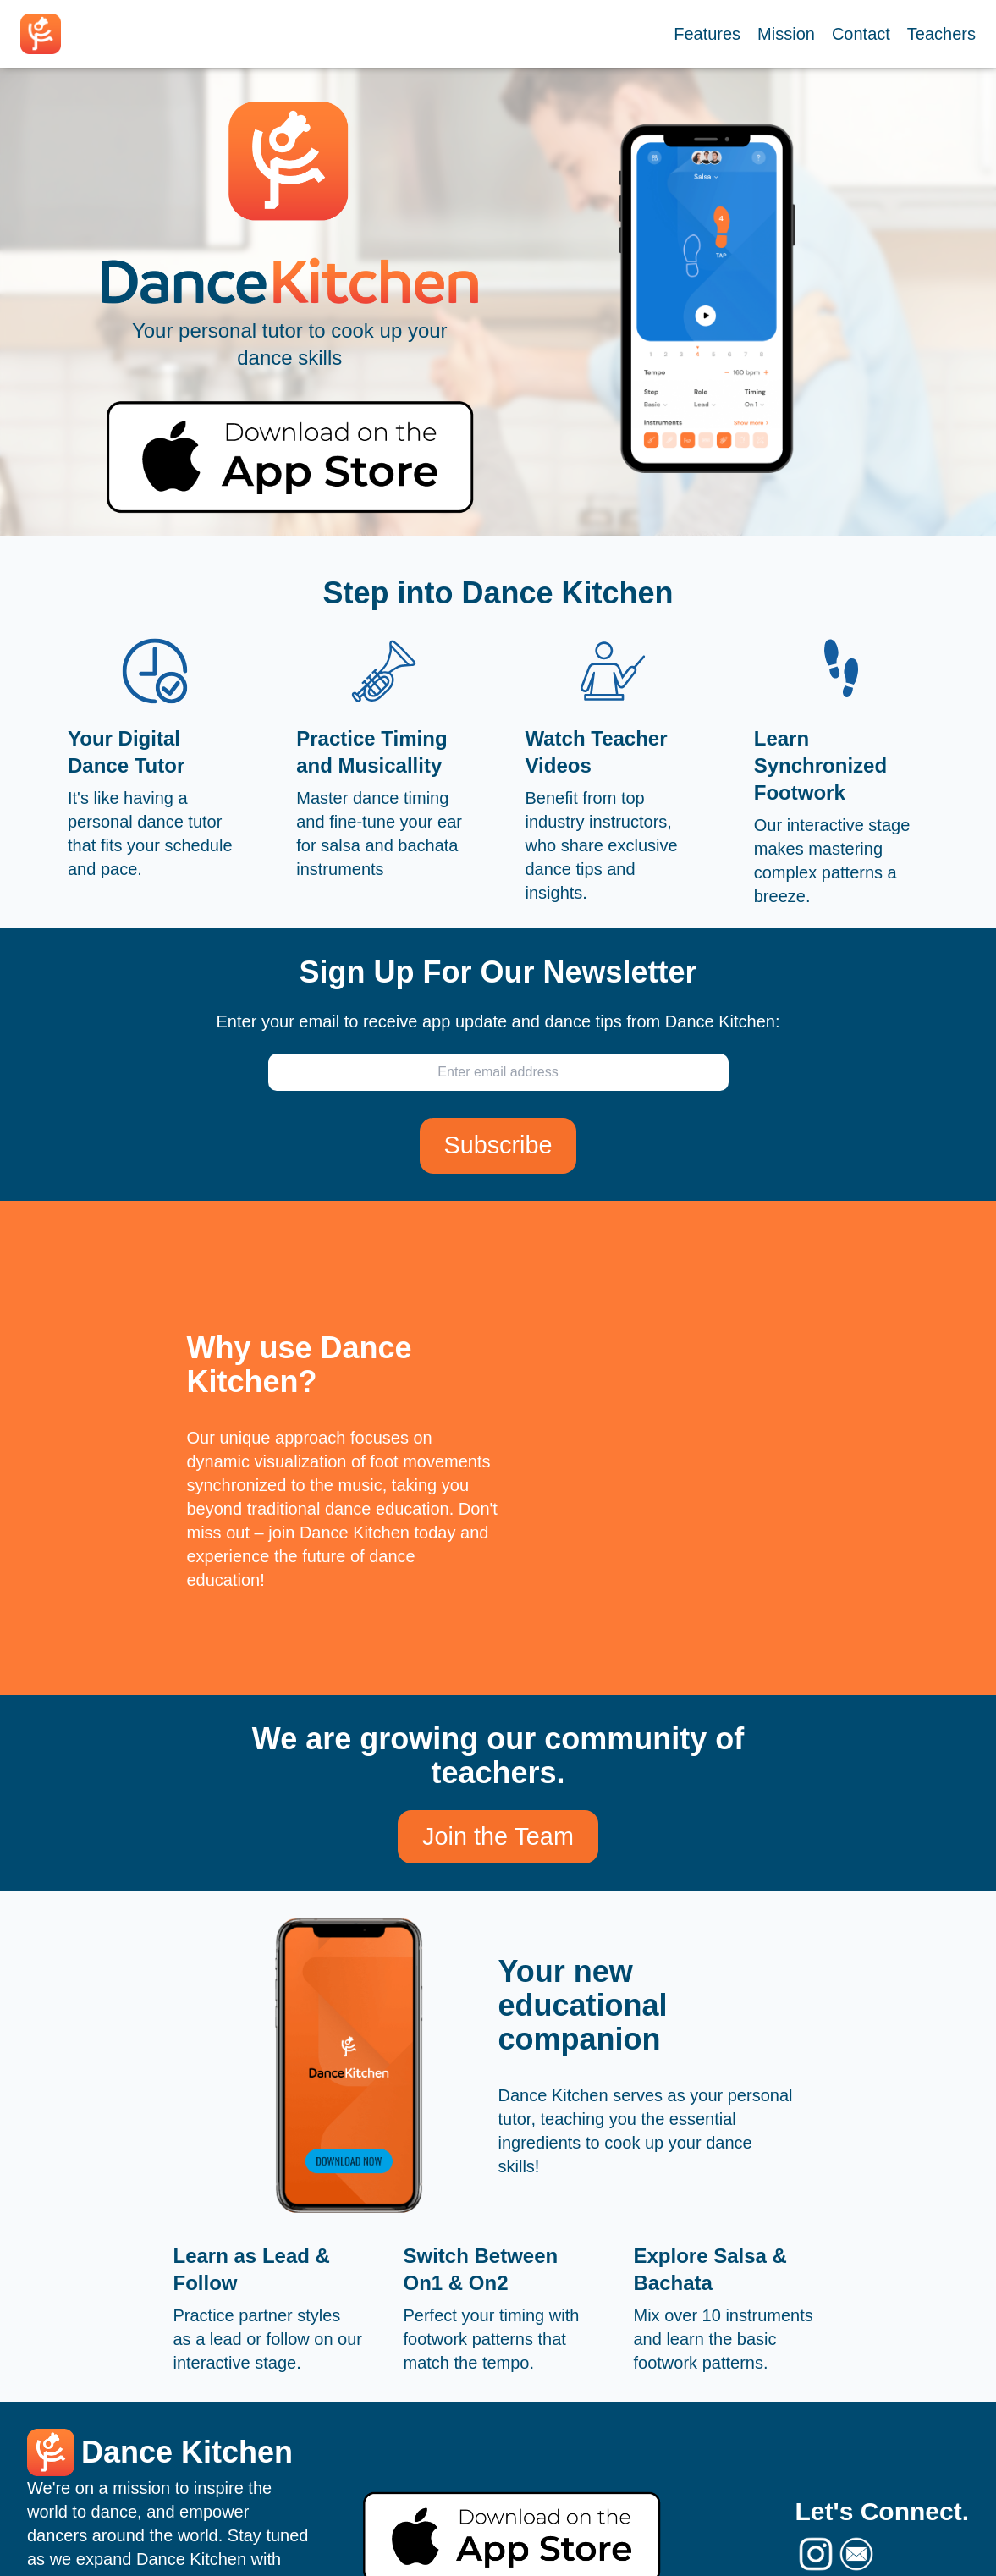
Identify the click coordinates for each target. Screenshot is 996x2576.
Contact (861, 34)
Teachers (941, 34)
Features (707, 34)
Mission (786, 34)
